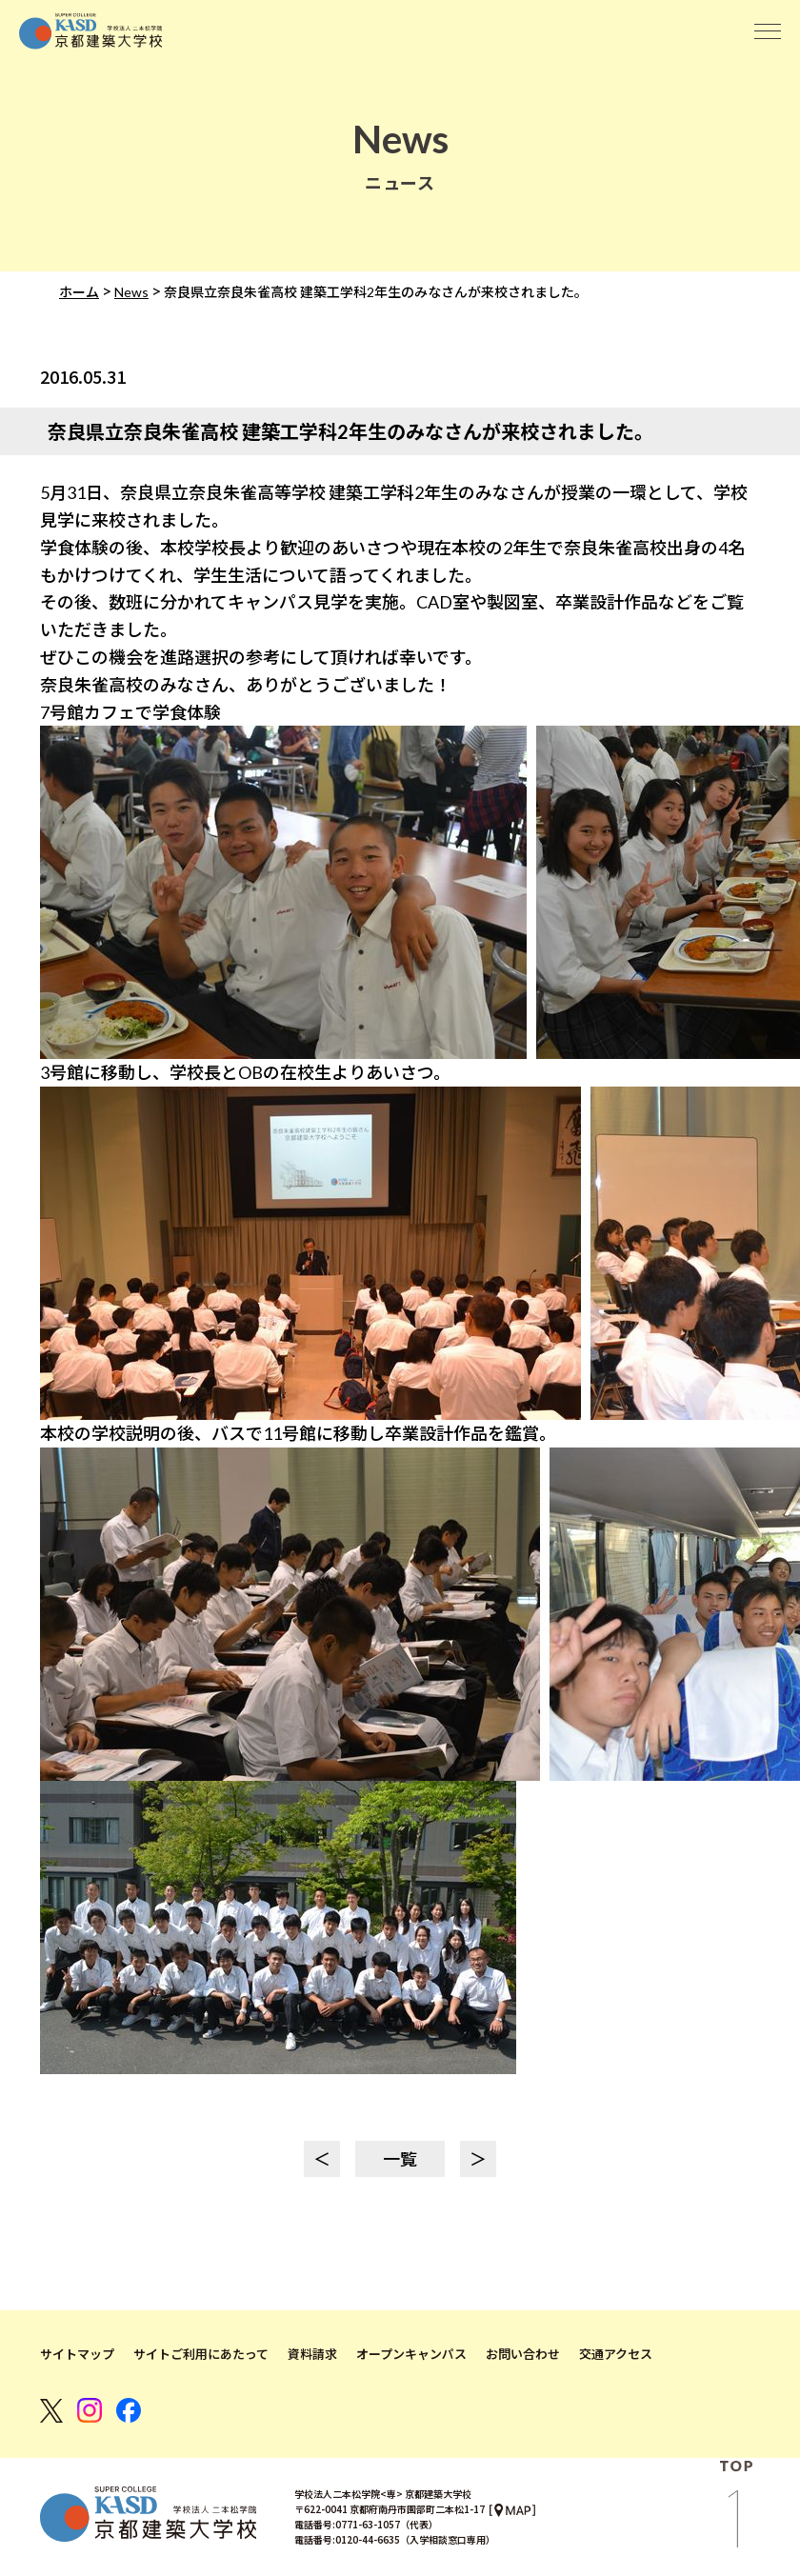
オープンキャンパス (411, 2354)
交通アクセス (615, 2354)
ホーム (79, 292)
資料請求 (312, 2354)
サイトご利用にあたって (201, 2354)
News (131, 292)
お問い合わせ (523, 2354)
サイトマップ (77, 2354)
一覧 (400, 2158)
